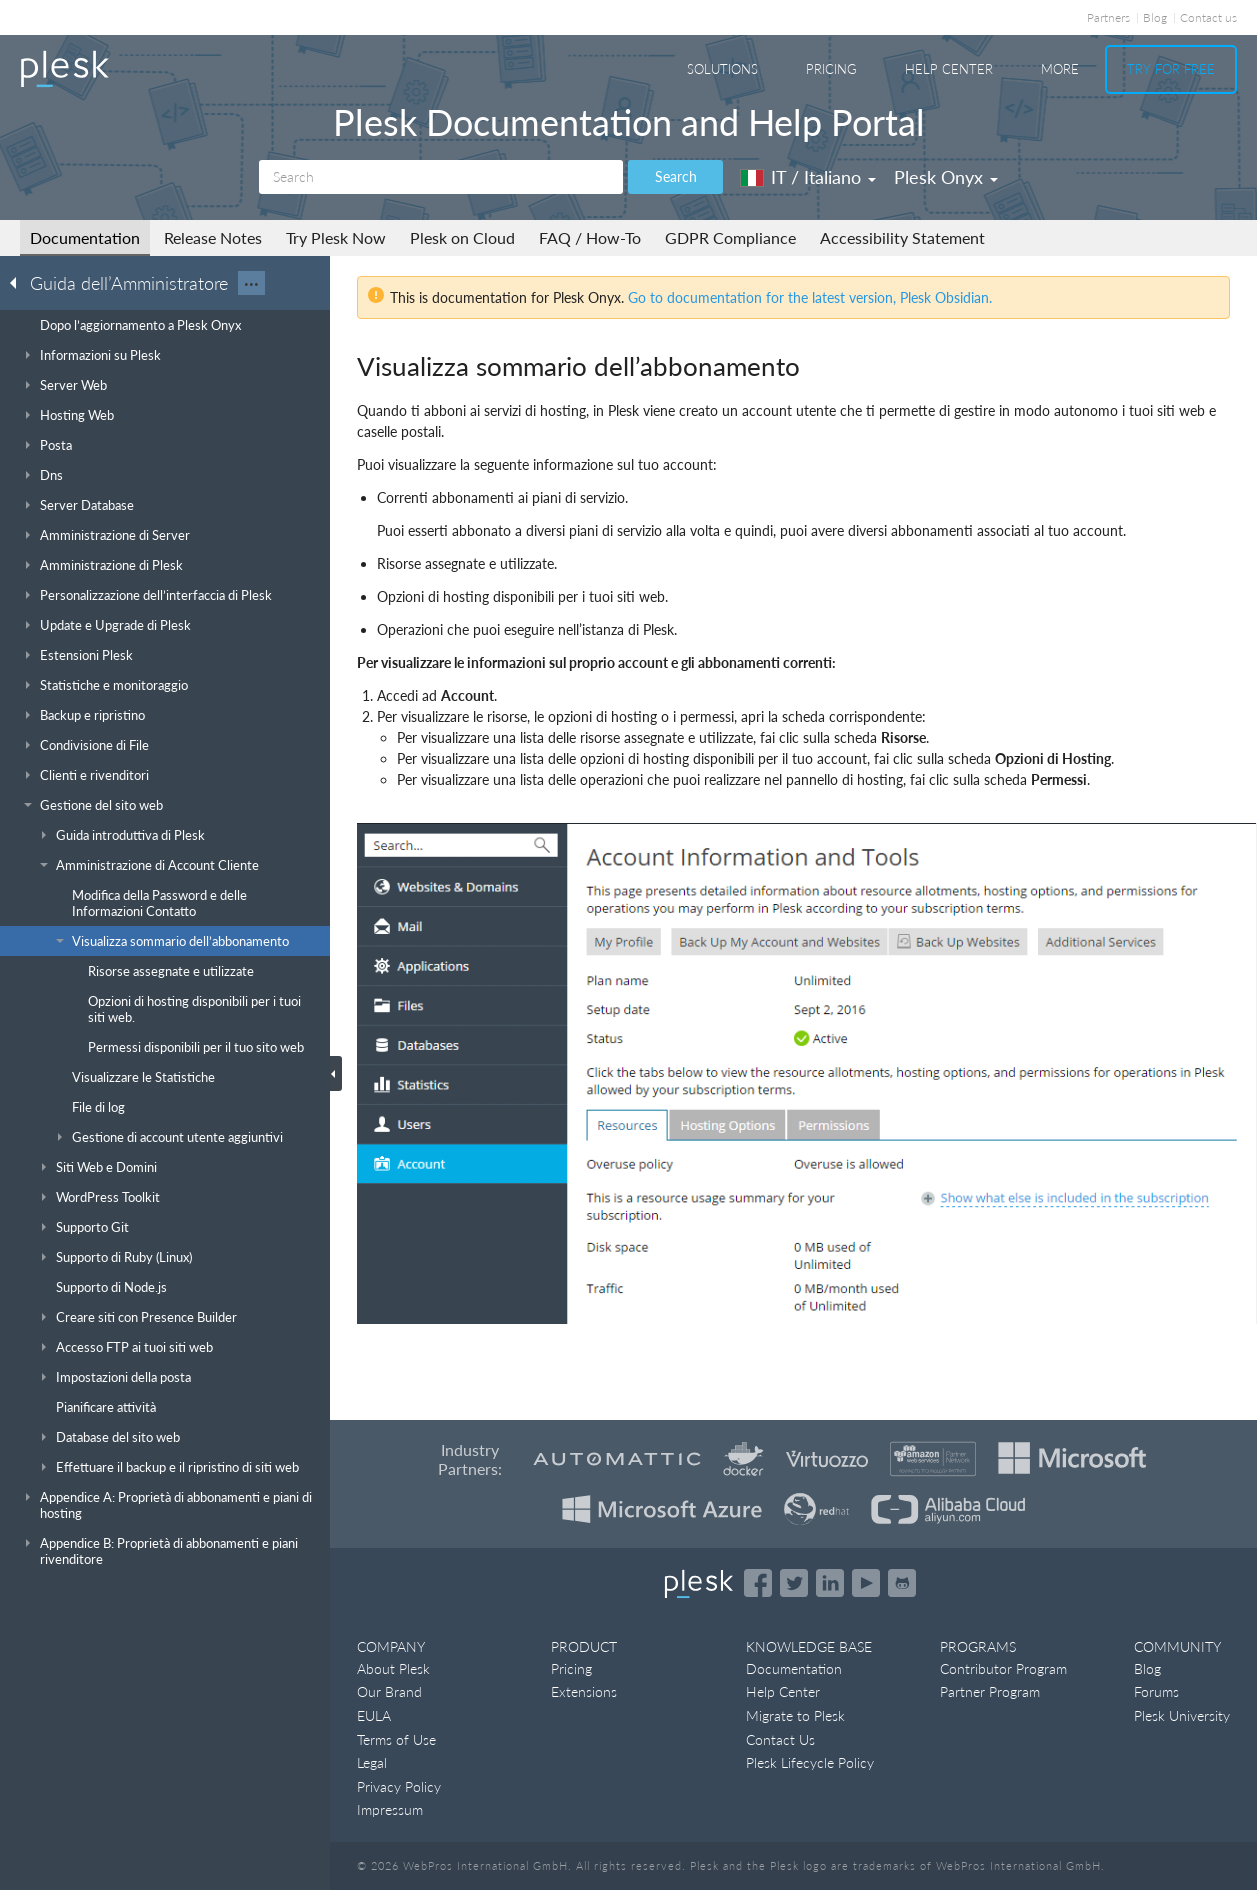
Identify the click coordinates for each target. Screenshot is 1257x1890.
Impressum (390, 1809)
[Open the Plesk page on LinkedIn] (830, 1583)
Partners (1108, 17)
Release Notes (213, 237)
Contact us (1208, 17)
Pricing (831, 69)
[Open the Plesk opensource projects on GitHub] (902, 1583)
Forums (1156, 1691)
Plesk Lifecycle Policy (810, 1762)
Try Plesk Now (336, 237)
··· (251, 283)
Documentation (85, 237)
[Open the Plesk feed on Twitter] (794, 1583)
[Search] (441, 177)
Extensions (584, 1691)
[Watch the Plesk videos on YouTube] (866, 1583)
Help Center (949, 69)
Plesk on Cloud (462, 237)
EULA (374, 1715)
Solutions (722, 69)
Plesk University (1182, 1715)
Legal (372, 1762)
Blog (1155, 17)
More (1060, 69)
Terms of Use (396, 1739)
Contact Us (780, 1739)
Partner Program (990, 1691)
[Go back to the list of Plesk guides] (19, 282)
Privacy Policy (399, 1786)
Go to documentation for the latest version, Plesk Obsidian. (810, 297)
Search (676, 176)
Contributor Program (1003, 1668)
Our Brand (389, 1691)
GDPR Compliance (730, 237)
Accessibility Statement (902, 237)
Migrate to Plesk (795, 1715)
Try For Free (1171, 69)
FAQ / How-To (590, 237)
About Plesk (393, 1668)
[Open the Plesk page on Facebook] (758, 1583)
